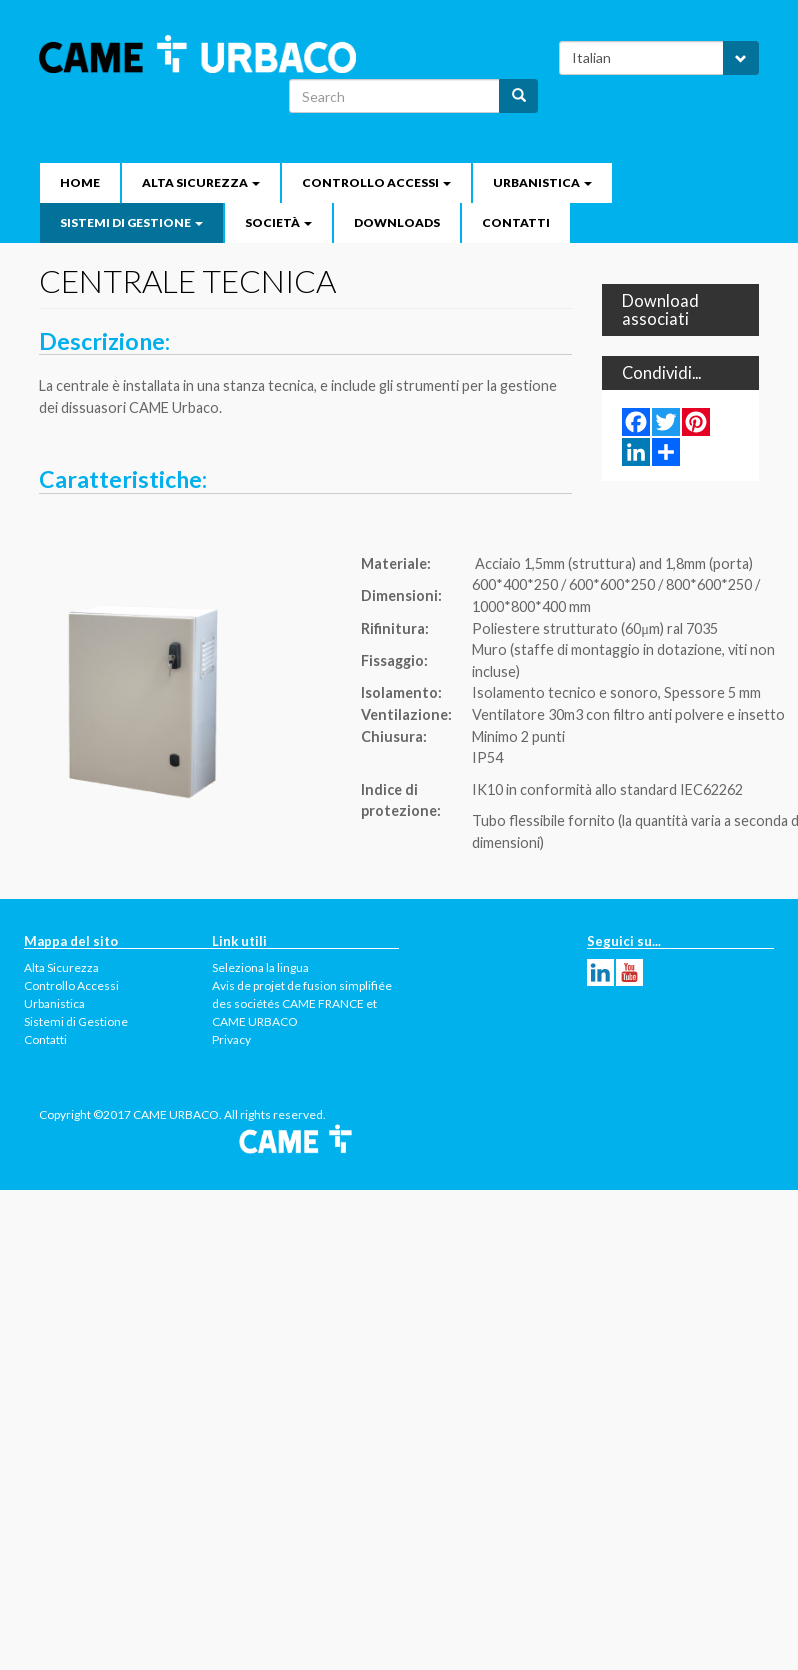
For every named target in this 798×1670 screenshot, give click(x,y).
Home (80, 182)
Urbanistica (542, 182)
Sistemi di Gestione (131, 222)
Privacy (231, 1039)
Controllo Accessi (376, 182)
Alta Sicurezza (201, 182)
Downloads (397, 222)
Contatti (516, 222)
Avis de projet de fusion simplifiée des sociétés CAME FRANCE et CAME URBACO (302, 1003)
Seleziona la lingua (260, 967)
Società (278, 222)
